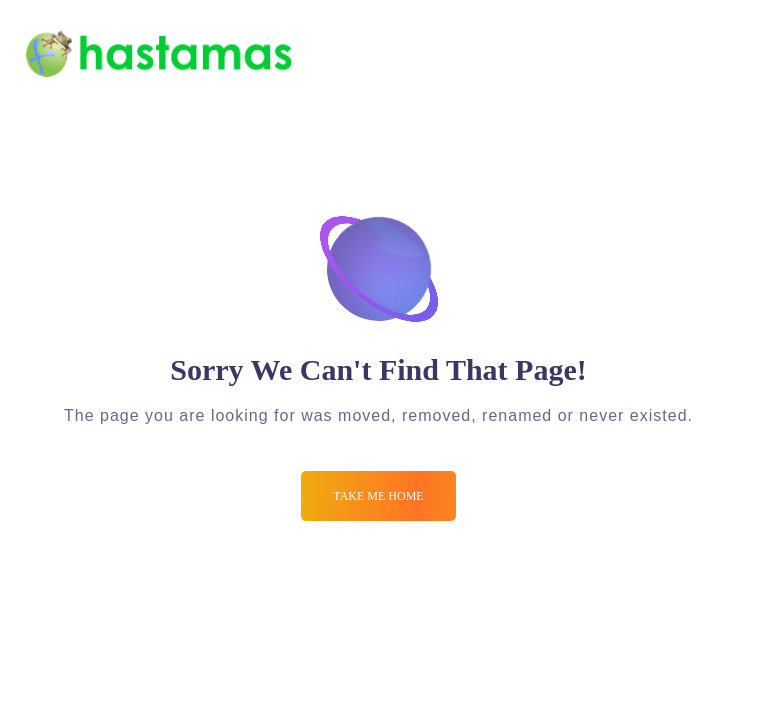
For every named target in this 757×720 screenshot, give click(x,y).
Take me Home (378, 496)
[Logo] (158, 54)
